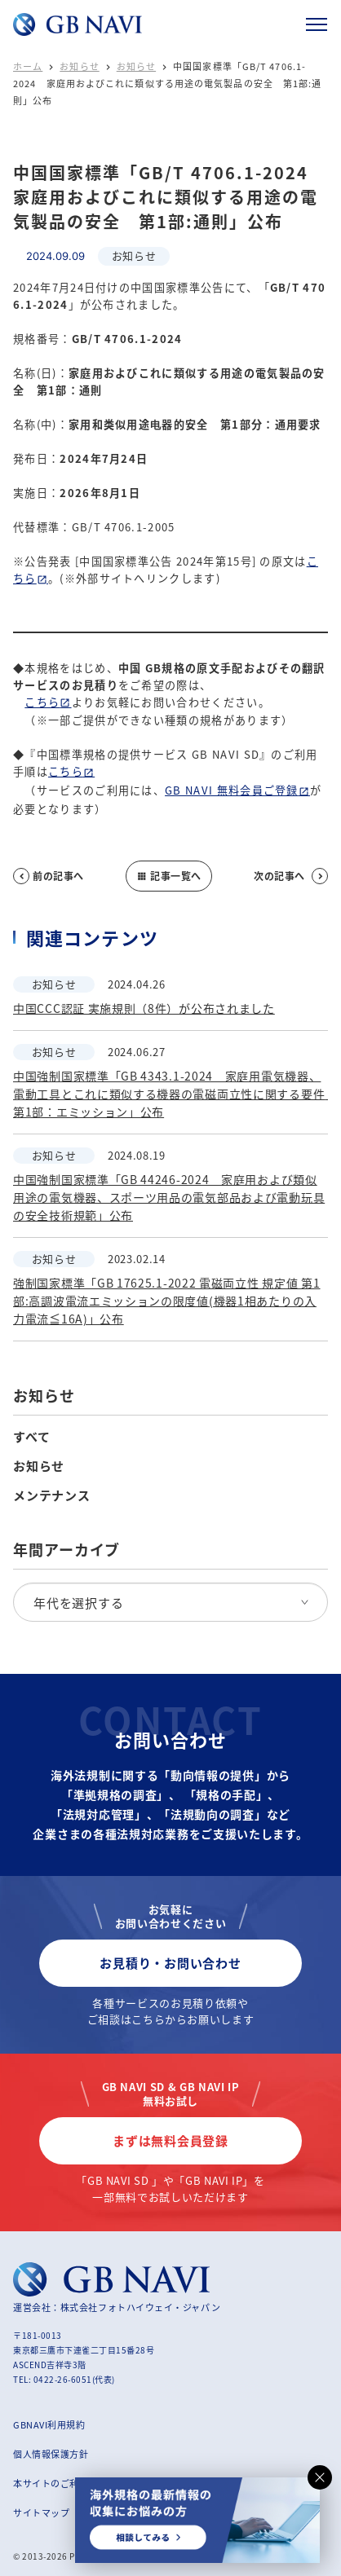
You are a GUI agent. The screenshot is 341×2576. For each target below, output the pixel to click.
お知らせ (79, 66)
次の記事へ (291, 876)
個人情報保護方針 (50, 2454)
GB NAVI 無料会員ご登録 (232, 790)
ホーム (27, 66)
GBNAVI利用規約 (49, 2424)
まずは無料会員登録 (170, 2140)
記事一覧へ (169, 876)
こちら (42, 702)
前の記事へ (48, 876)
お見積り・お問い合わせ (170, 1962)
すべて (31, 1437)
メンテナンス (52, 1495)
